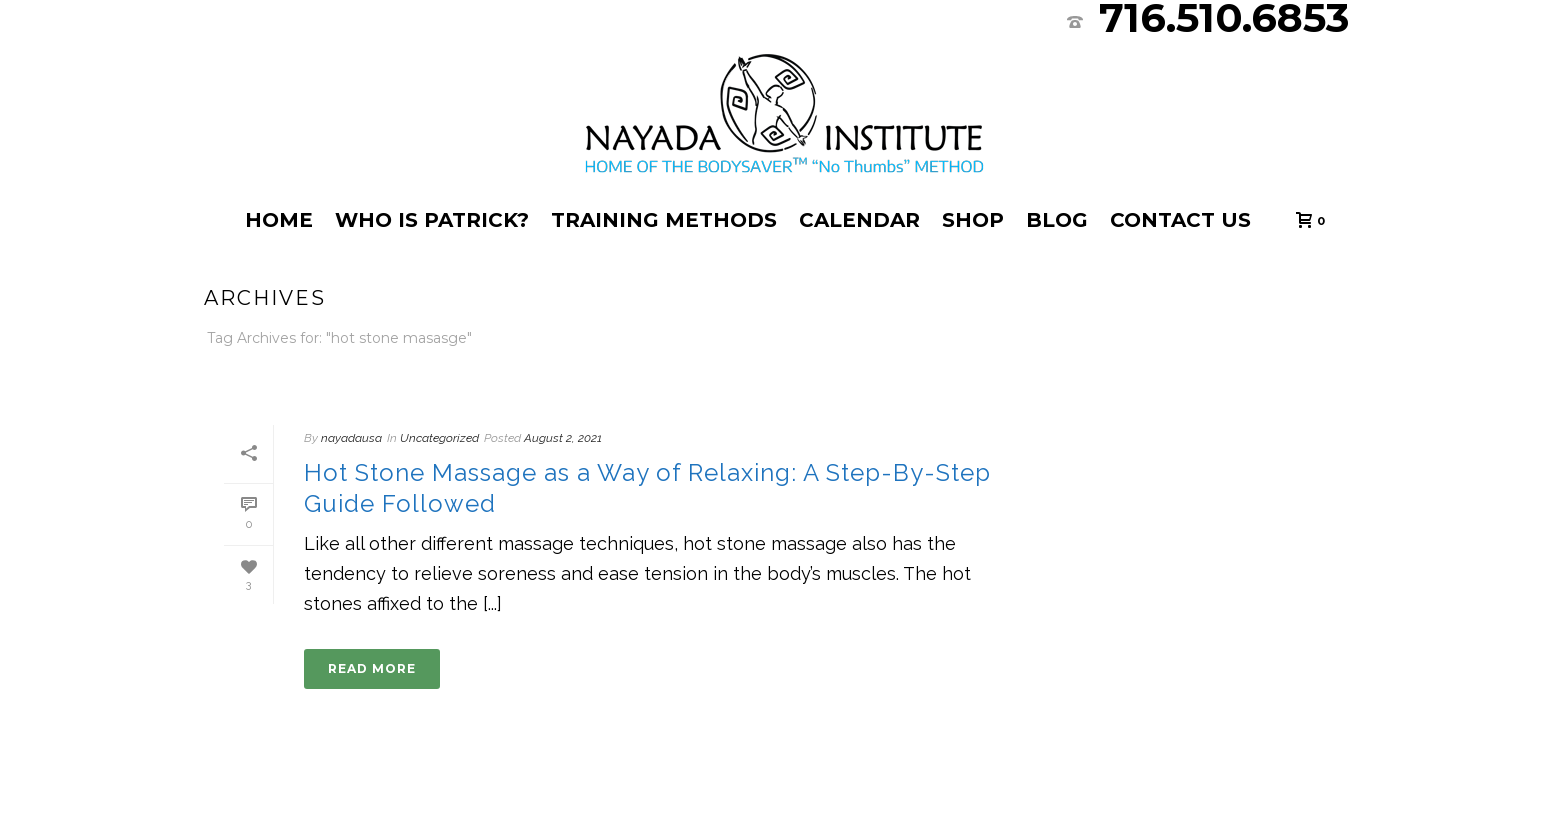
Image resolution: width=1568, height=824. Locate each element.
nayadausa (351, 438)
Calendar (859, 220)
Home (279, 220)
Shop (973, 220)
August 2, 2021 (563, 438)
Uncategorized (439, 438)
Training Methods (664, 220)
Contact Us (1180, 220)
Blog (1057, 220)
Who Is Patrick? (432, 220)
